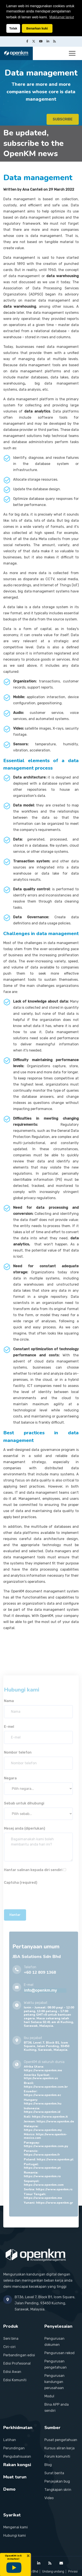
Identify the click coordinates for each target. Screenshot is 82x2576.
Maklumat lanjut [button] (61, 17)
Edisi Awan (12, 2372)
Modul (49, 2396)
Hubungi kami (14, 2535)
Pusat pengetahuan (60, 2440)
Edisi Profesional (17, 2363)
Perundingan (14, 2448)
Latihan (9, 2440)
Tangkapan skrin (57, 2490)
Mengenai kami (15, 2527)
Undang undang (53, 2571)
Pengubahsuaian (17, 2456)
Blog (48, 2465)
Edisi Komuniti (14, 2380)
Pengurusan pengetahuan (55, 2364)
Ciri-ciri (9, 2347)
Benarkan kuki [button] (37, 28)
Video (49, 2498)
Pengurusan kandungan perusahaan (54, 2382)
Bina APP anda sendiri (56, 2407)
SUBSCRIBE (63, 121)
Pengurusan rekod (59, 2353)
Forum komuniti (57, 2456)
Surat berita (54, 2473)
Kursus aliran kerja (59, 2448)
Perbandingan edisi (19, 2355)
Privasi (73, 2571)
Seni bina (10, 2338)
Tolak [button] (13, 28)
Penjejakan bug (57, 2481)
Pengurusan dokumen (54, 2341)
